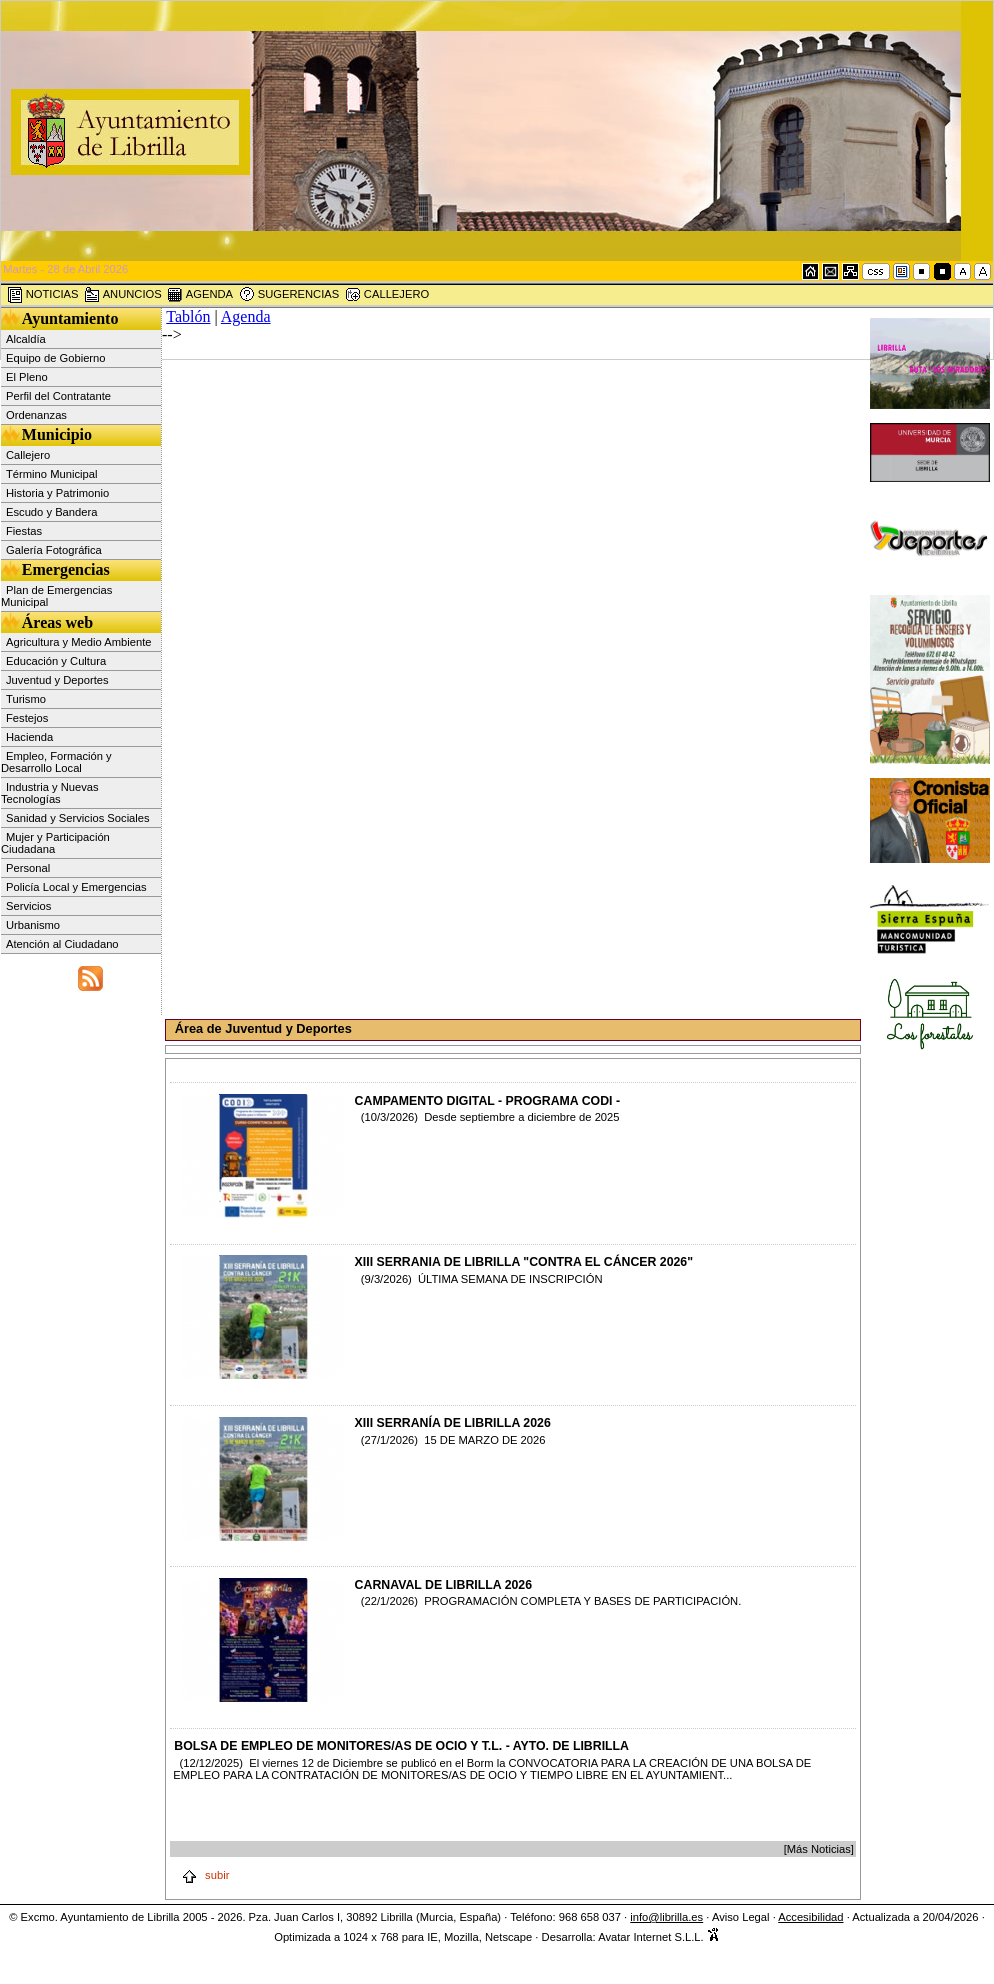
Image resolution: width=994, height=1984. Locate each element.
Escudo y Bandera (51, 512)
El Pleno (27, 377)
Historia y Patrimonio (57, 493)
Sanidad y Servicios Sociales (78, 818)
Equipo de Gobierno (56, 358)
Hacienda (29, 737)
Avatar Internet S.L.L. (659, 1937)
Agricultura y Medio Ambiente (79, 642)
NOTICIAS (43, 295)
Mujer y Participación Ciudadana (55, 843)
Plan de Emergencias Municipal (56, 596)
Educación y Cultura (56, 661)
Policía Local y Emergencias (76, 887)
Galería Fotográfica (54, 550)
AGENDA (200, 295)
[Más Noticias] (819, 1849)
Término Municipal (51, 474)
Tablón (188, 316)
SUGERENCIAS (289, 295)
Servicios (28, 906)
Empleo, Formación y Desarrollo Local (56, 762)
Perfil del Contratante (58, 396)
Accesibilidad (810, 1917)
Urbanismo (33, 925)
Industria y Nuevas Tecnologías (50, 793)
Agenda (246, 316)
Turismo (26, 699)
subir (205, 1875)
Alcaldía (26, 339)
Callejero (28, 455)
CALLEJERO (387, 295)
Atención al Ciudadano (62, 944)
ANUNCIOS (123, 295)
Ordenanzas (36, 415)
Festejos (27, 718)
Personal (28, 868)
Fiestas (24, 531)
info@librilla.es (666, 1917)
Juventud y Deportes (57, 680)
